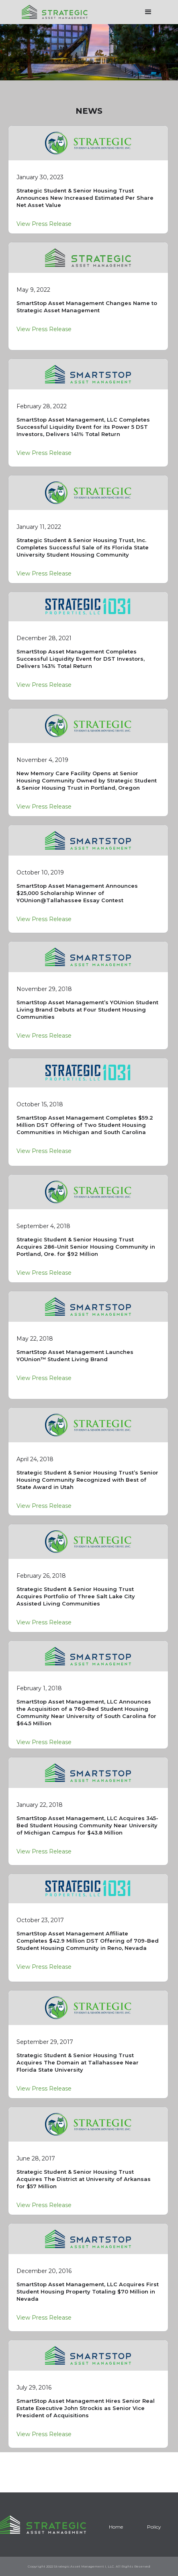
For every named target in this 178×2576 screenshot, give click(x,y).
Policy (154, 2527)
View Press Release (44, 223)
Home (116, 2527)
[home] (53, 9)
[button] (148, 12)
